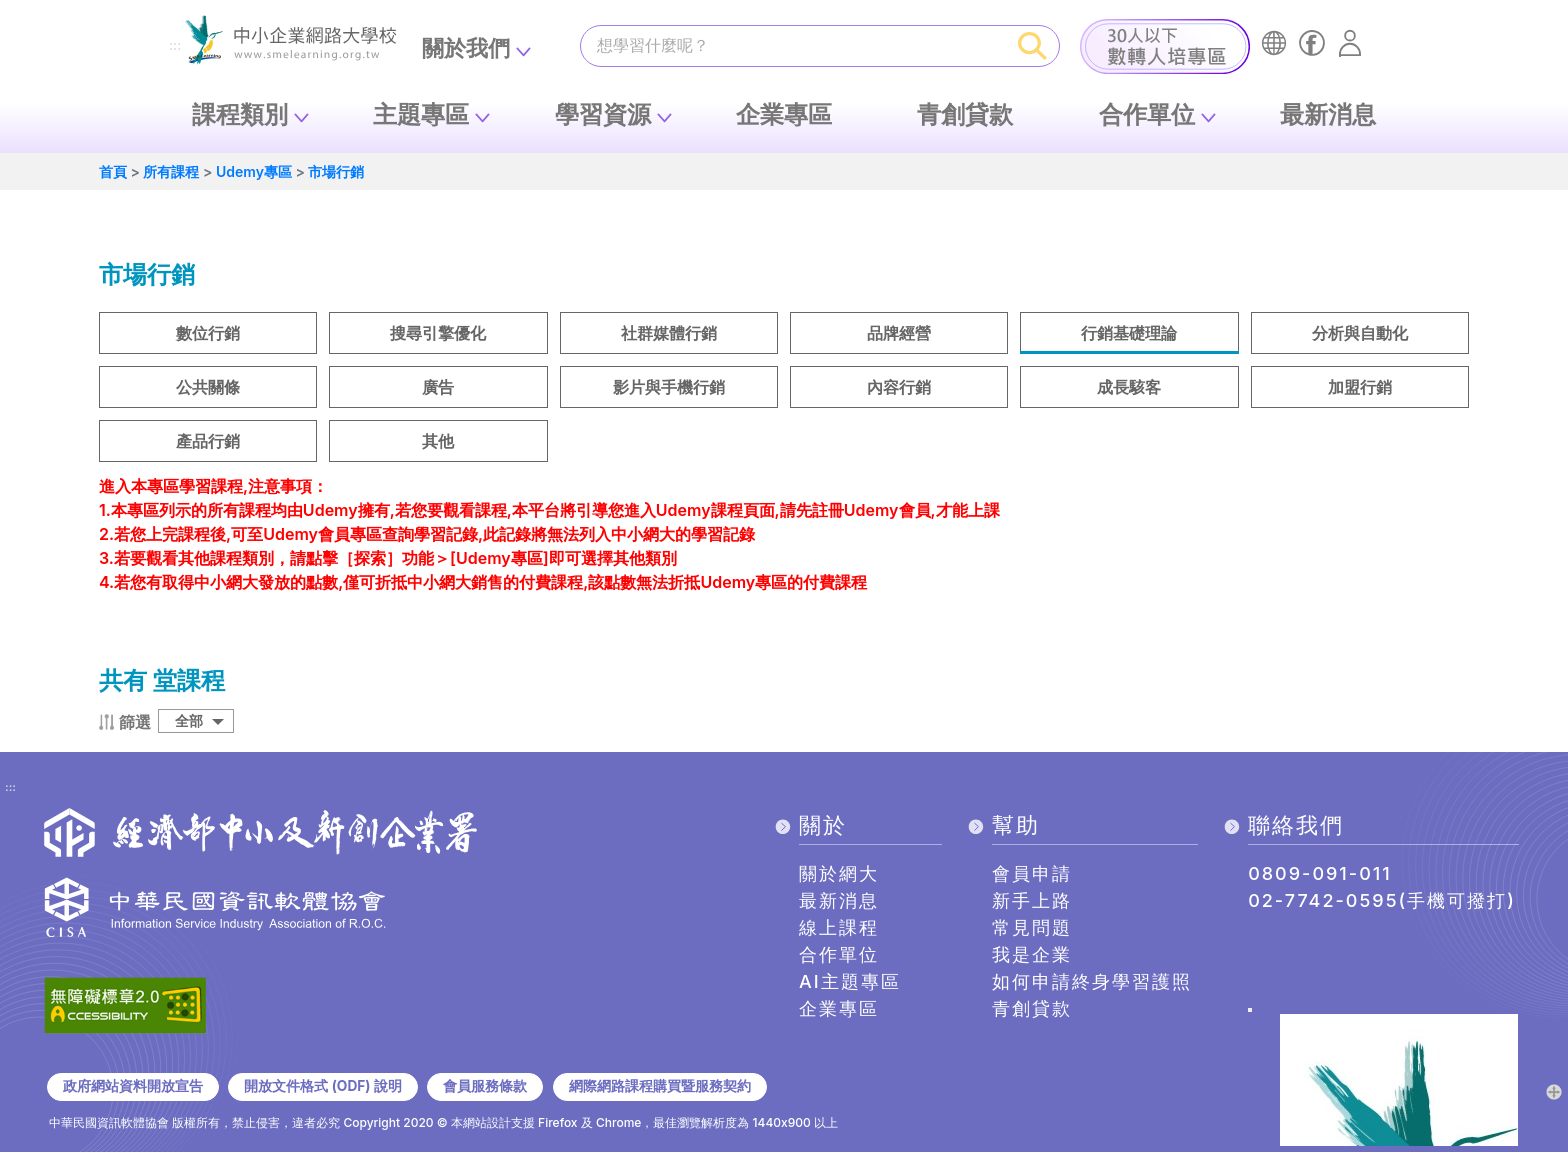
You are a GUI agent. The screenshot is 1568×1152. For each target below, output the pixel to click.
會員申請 (1032, 873)
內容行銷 (899, 387)
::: (175, 46)
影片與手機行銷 (669, 387)
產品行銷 (208, 441)
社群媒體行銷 (669, 333)
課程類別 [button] (240, 114)
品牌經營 (899, 333)
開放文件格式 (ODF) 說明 (322, 1086)
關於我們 (466, 48)
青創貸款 (965, 114)
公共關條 (208, 387)
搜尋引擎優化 (438, 333)
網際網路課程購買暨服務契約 (660, 1086)
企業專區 (784, 114)
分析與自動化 (1360, 333)
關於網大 (839, 873)
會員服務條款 (485, 1086)
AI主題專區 (850, 981)
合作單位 (1147, 114)
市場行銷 (336, 171)
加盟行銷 (1360, 387)
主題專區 (421, 114)
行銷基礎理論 (1129, 333)
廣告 (438, 387)
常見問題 (1032, 927)
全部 (189, 720)
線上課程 (839, 927)
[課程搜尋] (794, 45)
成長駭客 (1129, 387)
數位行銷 (208, 333)
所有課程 (171, 171)
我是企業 (1032, 954)
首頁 (113, 171)
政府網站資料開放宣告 (133, 1086)
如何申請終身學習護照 (1092, 981)
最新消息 (1328, 114)
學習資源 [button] (603, 114)
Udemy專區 (254, 171)
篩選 (135, 722)
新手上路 (1032, 900)
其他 (438, 441)
